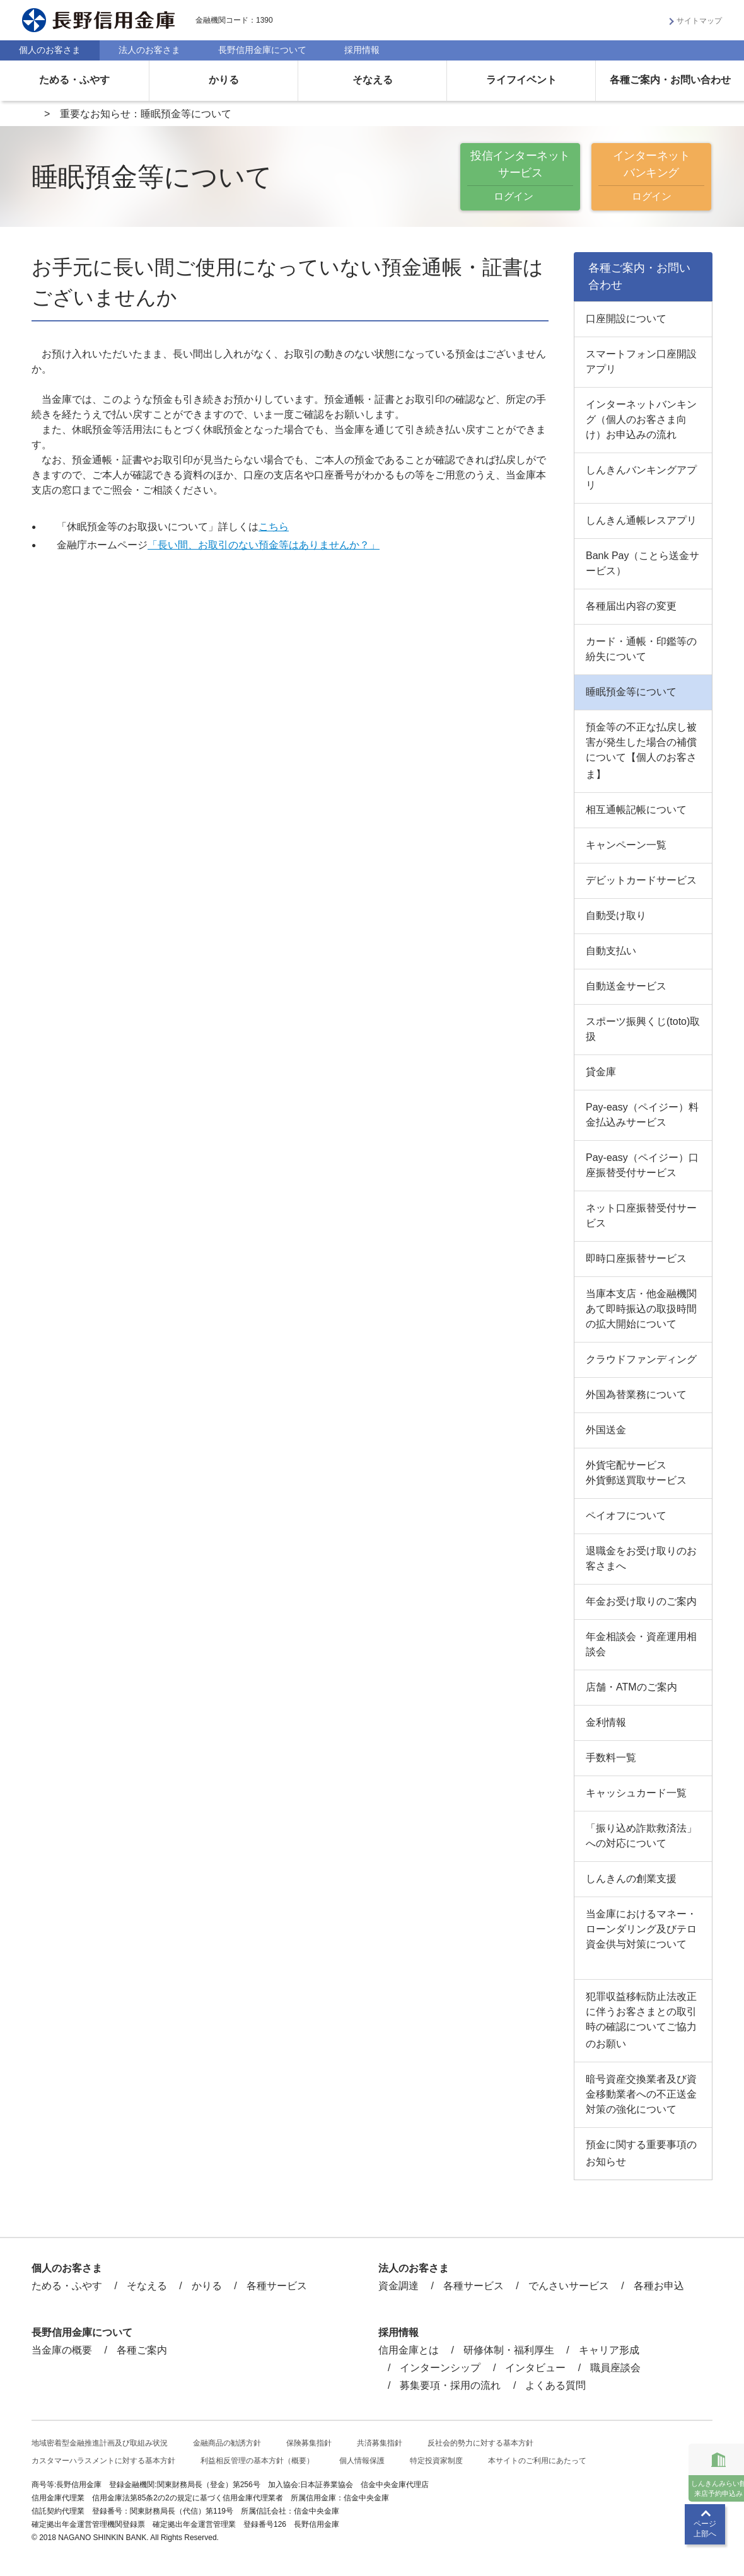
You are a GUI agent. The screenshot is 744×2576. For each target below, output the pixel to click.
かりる (224, 79)
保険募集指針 (309, 2443)
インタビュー (535, 2367)
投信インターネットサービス (520, 176)
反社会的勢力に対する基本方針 (480, 2443)
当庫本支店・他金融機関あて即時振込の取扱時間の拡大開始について (641, 1308)
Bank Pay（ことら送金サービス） (642, 563)
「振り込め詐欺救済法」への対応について (641, 1836)
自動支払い (611, 950)
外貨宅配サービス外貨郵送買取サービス (636, 1473)
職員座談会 (615, 2367)
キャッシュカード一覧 (636, 1793)
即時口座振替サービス (636, 1258)
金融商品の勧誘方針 (227, 2443)
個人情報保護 (362, 2460)
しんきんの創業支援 (631, 1878)
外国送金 (606, 1429)
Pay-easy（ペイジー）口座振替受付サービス (642, 1165)
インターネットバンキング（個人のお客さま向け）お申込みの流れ (641, 419)
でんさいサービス (568, 2285)
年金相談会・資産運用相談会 (641, 1644)
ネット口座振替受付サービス (641, 1215)
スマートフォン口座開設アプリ (641, 361)
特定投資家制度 (436, 2460)
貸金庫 (601, 1071)
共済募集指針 (379, 2443)
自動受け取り (616, 915)
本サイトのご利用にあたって (537, 2460)
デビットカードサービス (641, 880)
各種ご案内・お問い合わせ (670, 79)
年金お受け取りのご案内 (641, 1601)
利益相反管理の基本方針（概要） (257, 2460)
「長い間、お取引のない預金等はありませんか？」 (264, 545)
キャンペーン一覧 (626, 845)
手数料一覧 (611, 1757)
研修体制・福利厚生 (508, 2350)
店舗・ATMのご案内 (631, 1687)
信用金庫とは (408, 2350)
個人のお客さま (50, 50)
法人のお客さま (149, 50)
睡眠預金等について (631, 691)
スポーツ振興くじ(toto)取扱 (643, 1029)
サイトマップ (699, 20)
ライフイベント (521, 79)
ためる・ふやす (74, 79)
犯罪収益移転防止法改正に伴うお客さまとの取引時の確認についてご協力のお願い (641, 2020)
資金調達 (398, 2285)
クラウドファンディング (641, 1359)
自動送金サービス (626, 986)
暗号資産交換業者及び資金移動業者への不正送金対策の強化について (641, 2094)
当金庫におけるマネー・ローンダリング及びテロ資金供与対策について (641, 1929)
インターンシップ (440, 2367)
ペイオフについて (626, 1515)
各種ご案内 (142, 2350)
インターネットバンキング (651, 176)
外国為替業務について (636, 1394)
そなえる (372, 79)
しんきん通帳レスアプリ (641, 520)
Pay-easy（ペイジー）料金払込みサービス (642, 1115)
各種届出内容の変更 (631, 606)
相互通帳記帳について (636, 809)
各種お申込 (659, 2285)
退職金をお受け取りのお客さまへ (641, 1558)
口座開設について (626, 318)
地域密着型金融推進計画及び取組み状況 (100, 2443)
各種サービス (277, 2285)
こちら (274, 526)
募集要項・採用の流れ (450, 2385)
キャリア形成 (609, 2350)
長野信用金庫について (262, 50)
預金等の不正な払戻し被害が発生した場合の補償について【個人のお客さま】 (641, 751)
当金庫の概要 (62, 2350)
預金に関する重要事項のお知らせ (641, 2153)
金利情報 (606, 1722)
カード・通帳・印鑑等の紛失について (641, 649)
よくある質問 (555, 2385)
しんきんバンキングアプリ (641, 477)
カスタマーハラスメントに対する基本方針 (103, 2460)
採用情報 (362, 50)
